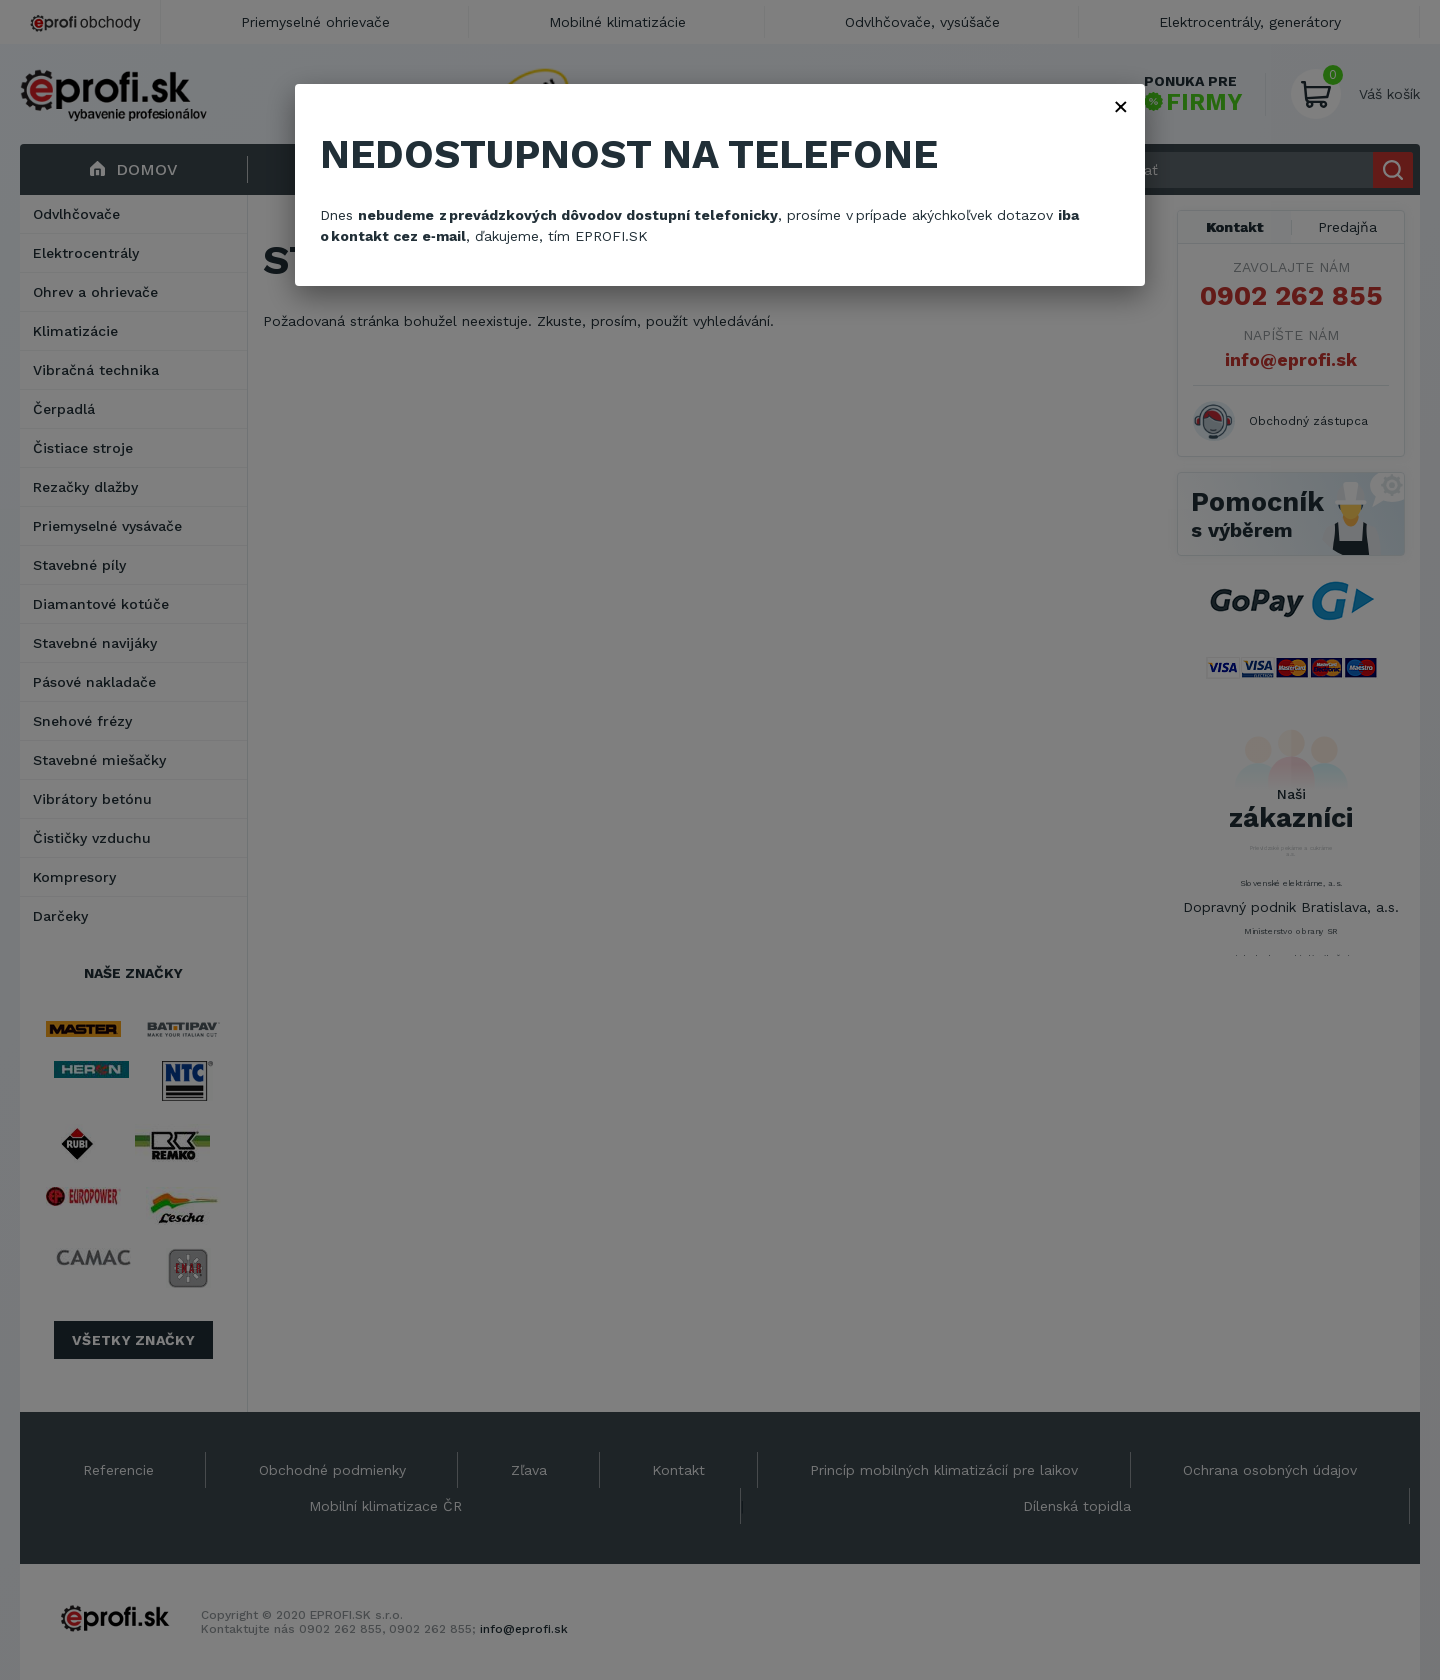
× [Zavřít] (1121, 106)
